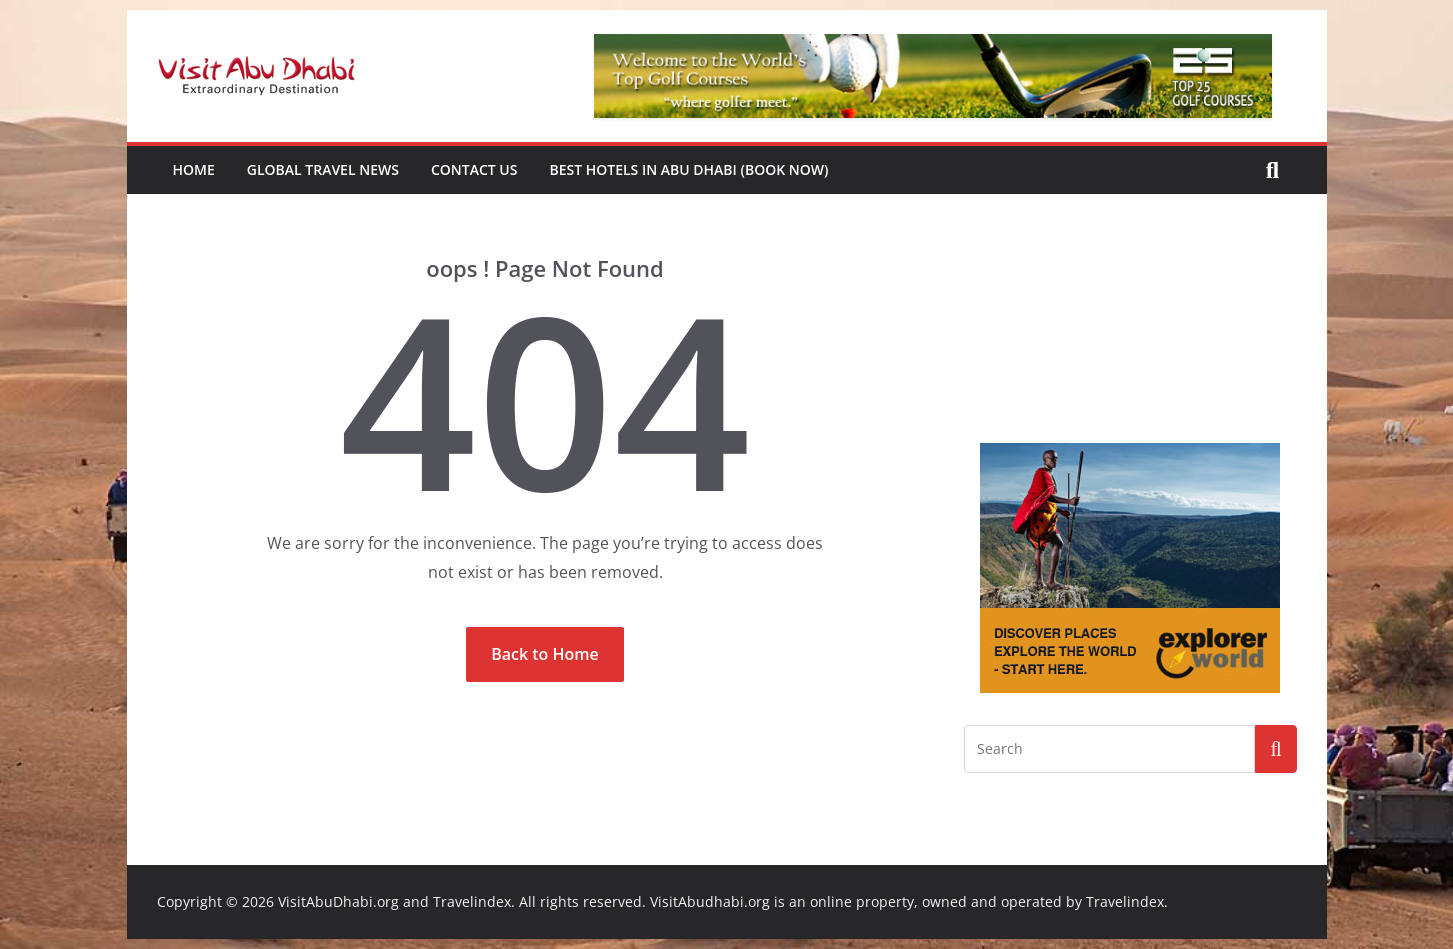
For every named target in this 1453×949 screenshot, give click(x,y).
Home (194, 169)
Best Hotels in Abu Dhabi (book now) (688, 169)
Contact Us (474, 169)
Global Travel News (323, 169)
